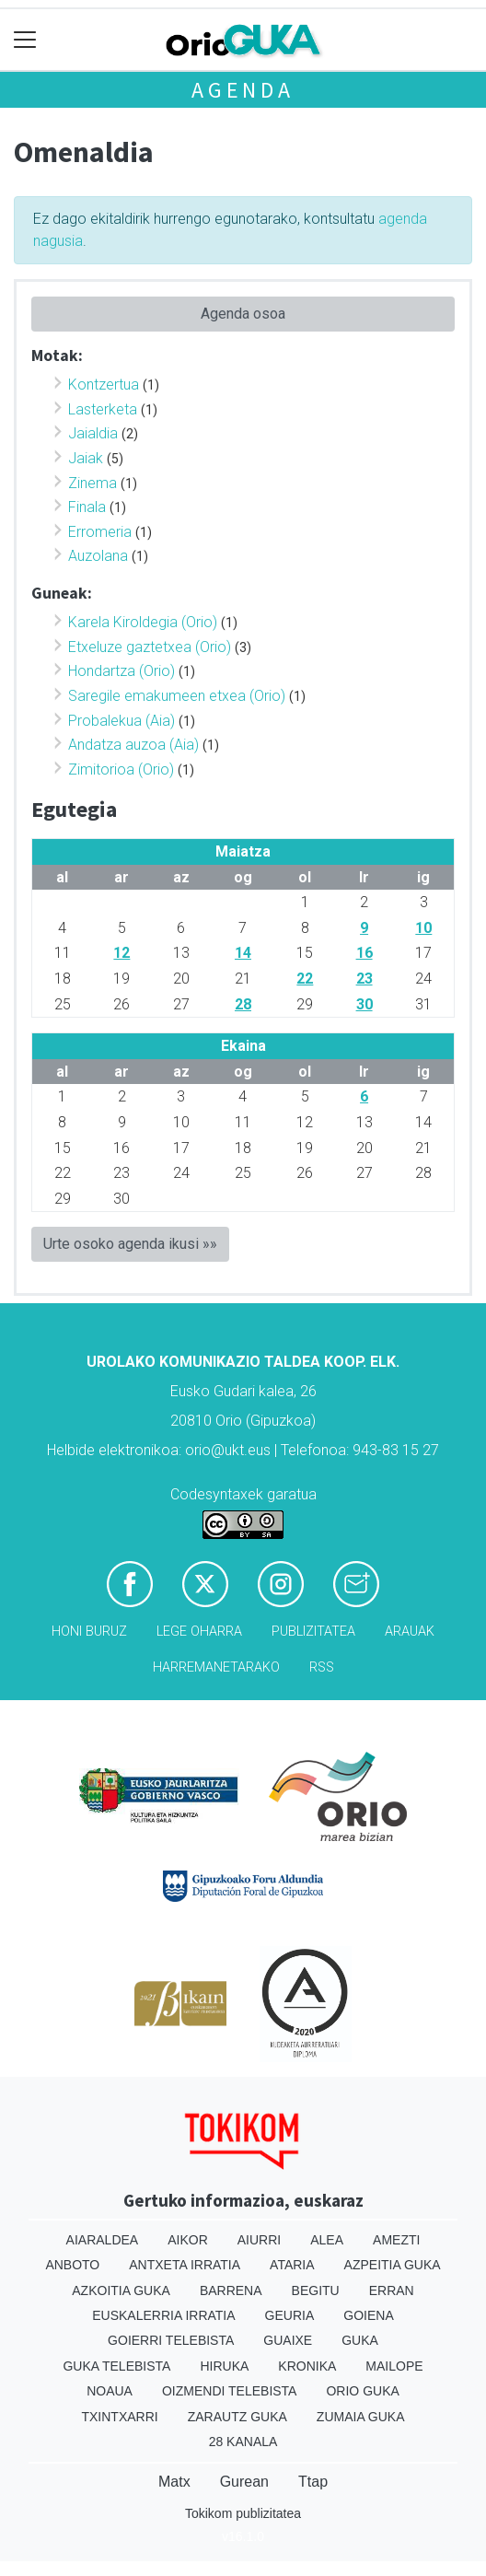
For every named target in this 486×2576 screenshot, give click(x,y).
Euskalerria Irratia (163, 2315)
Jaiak (85, 458)
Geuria (290, 2315)
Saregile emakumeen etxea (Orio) (176, 696)
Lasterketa (102, 409)
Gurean (244, 2481)
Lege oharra (199, 1631)
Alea (326, 2239)
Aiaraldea (102, 2239)
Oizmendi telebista (229, 2391)
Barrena (231, 2290)
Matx (174, 2481)
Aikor (188, 2239)
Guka (359, 2340)
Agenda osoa (243, 313)
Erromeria (100, 532)
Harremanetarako (216, 1667)
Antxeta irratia (184, 2264)
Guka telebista (116, 2366)
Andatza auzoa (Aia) (133, 744)
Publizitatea (313, 1631)
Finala (87, 507)
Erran (391, 2290)
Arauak (409, 1631)
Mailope (393, 2366)
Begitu (316, 2290)
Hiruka (224, 2366)
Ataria (292, 2264)
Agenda (243, 90)
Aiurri (259, 2239)
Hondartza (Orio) (121, 671)
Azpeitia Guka (392, 2264)
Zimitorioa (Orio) (121, 769)
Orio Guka (362, 2391)
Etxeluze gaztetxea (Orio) (149, 647)
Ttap (313, 2481)
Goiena (368, 2315)
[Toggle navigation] (25, 40)
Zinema (92, 483)
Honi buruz (89, 1631)
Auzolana (98, 556)
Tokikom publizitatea (243, 2513)
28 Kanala (243, 2441)
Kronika (307, 2366)
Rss (321, 1667)
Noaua (110, 2391)
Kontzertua (103, 384)
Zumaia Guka (361, 2416)
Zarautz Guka (237, 2416)
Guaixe (287, 2340)
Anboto (72, 2264)
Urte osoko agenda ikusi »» (130, 1244)
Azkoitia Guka (121, 2290)
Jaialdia (93, 433)
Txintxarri (119, 2416)
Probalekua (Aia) (121, 720)
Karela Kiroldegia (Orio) (142, 622)
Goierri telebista (171, 2340)
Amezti (396, 2239)
